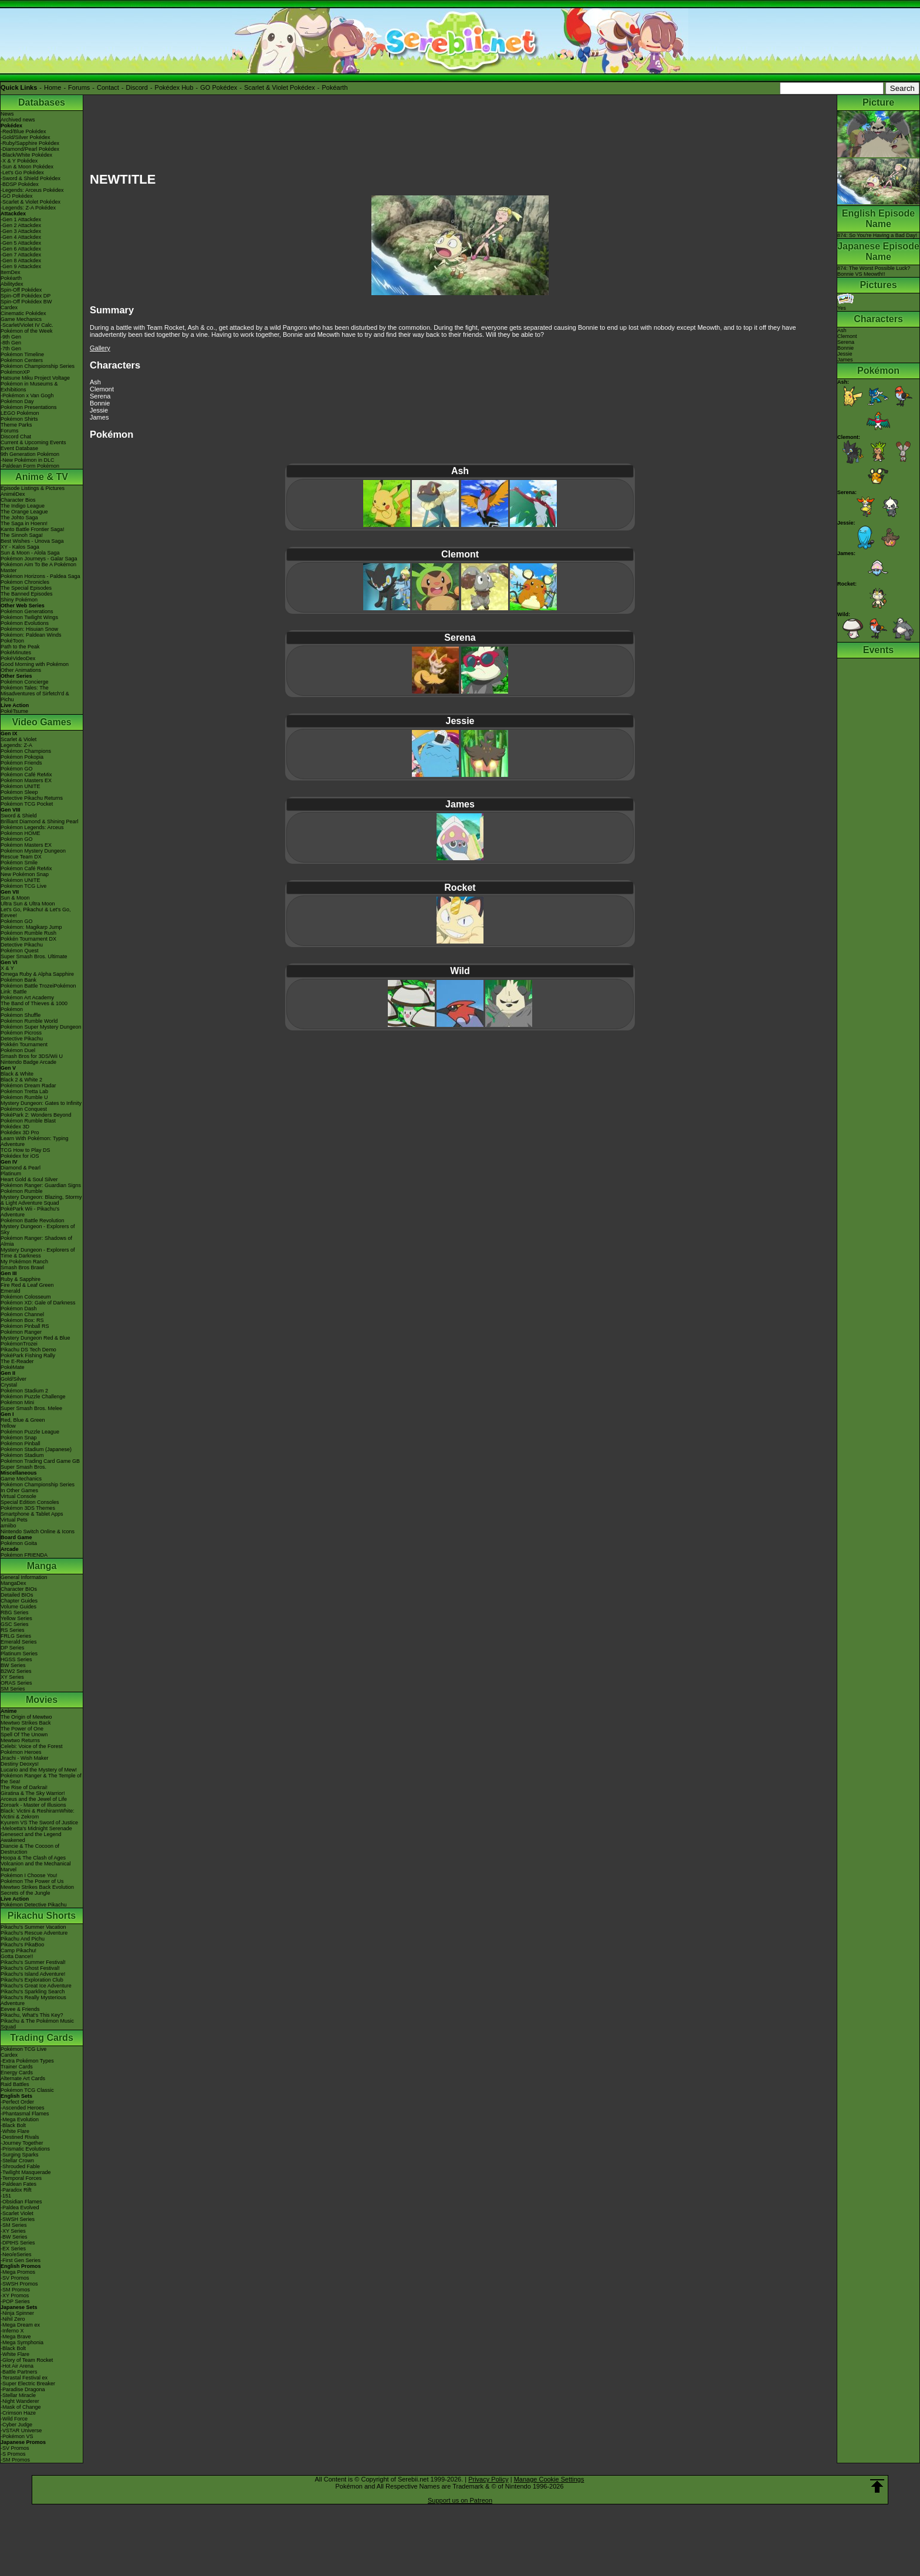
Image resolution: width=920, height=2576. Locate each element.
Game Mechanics (21, 319)
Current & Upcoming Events (33, 442)
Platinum (11, 1174)
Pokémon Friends (21, 763)
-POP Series (15, 2301)
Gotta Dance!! (17, 1956)
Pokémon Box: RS (22, 1320)
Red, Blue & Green (23, 1420)
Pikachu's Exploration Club (32, 1980)
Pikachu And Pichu (23, 1939)
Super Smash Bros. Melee (31, 1408)
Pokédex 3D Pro (20, 1132)
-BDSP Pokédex (20, 184)
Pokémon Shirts (19, 419)
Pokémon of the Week (26, 331)
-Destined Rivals (20, 2137)
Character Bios (18, 500)
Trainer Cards (17, 2067)
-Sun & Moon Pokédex (27, 167)
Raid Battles (15, 2084)
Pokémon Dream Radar (28, 1085)
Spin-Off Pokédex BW (26, 302)
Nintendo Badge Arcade (28, 1062)
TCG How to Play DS (25, 1150)
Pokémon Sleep (19, 792)
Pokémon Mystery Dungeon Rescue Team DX (33, 854)
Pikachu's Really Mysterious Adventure (33, 2000)
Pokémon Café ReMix (26, 774)
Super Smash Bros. (23, 1467)
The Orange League (24, 512)
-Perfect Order (17, 2102)
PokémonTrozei (19, 1344)
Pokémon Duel (18, 1050)
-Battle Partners (19, 2372)
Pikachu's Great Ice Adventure (36, 1986)
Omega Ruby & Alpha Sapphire (37, 974)
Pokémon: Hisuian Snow (29, 629)
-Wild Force (14, 2419)
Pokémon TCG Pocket (27, 804)
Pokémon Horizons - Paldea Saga (40, 576)
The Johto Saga (19, 517)
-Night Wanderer (20, 2401)
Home (52, 87)
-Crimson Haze (18, 2413)
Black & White (17, 1074)
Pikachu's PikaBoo (22, 1945)
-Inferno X (12, 2331)
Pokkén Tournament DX (28, 939)
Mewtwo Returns (20, 1740)
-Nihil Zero (13, 2319)
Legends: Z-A (16, 745)
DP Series (12, 1648)
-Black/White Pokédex (26, 155)
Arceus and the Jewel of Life (34, 1799)
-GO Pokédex (17, 196)
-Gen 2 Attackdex (21, 225)
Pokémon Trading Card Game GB (40, 1461)
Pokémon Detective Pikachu (34, 1905)
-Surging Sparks (20, 2155)
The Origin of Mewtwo (26, 1717)
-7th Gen (11, 348)
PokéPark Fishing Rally (28, 1355)
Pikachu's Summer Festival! (33, 1962)
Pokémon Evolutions (25, 623)
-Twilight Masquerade (26, 2172)
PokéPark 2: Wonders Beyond (36, 1115)
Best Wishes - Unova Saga (32, 541)
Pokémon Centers (22, 360)
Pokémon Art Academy (27, 997)
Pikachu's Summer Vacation (33, 1927)
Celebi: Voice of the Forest (32, 1746)
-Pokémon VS (17, 2436)
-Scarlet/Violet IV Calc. (27, 325)
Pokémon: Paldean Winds (31, 635)
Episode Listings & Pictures (33, 488)
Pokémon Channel (22, 1314)
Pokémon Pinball (20, 1443)
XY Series (12, 1677)
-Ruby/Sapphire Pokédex (30, 143)
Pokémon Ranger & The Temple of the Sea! (41, 1778)
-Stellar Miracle (18, 2395)
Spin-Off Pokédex (21, 290)
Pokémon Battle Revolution (33, 1220)
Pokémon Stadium (22, 1455)
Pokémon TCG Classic (27, 2090)
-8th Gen (11, 343)
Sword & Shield (19, 816)
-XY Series (13, 2231)
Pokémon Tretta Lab (24, 1091)
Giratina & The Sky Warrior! (33, 1793)
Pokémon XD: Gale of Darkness (38, 1303)
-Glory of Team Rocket (27, 2360)
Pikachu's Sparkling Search (33, 1991)
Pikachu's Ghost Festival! (30, 1968)
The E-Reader (17, 1361)
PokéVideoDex (18, 658)
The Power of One (22, 1729)
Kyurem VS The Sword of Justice (39, 1822)
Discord (137, 87)
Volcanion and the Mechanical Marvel (36, 1866)
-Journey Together (22, 2143)
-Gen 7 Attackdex (21, 255)
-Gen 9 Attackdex (21, 266)
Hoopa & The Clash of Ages (33, 1858)
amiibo (8, 1526)
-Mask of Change (21, 2407)
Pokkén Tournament (24, 1044)
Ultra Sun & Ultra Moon (28, 904)
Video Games (41, 722)
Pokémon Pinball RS (25, 1326)
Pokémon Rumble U (24, 1097)
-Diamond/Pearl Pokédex (30, 149)
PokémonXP (15, 372)
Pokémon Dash (19, 1308)
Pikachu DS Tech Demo (28, 1350)
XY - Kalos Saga (20, 547)
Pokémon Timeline (22, 354)
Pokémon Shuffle (20, 1015)
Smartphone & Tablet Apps (32, 1514)
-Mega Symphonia (22, 2342)
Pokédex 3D (15, 1127)
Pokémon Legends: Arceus (32, 827)
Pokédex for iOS (20, 1156)
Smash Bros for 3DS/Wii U (32, 1056)
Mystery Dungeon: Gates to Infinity (41, 1103)
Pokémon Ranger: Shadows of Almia (36, 1241)
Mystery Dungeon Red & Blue (35, 1338)
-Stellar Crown (17, 2160)
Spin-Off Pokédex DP (25, 296)
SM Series (13, 1689)
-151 (6, 2196)
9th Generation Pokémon (30, 454)
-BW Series (14, 2237)
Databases (41, 102)
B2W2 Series (16, 1671)
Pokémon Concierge (25, 682)
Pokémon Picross (21, 1033)
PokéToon (12, 641)
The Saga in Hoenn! (24, 523)
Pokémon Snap (19, 1438)
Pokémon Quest (20, 951)
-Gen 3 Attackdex (21, 231)
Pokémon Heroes (21, 1752)
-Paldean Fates (18, 2184)
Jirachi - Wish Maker (25, 1758)
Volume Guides (18, 1607)
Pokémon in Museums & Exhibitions (29, 387)
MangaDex (13, 1583)
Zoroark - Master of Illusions (33, 1805)
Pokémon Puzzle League (30, 1432)
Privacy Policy (488, 2479)
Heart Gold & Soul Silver (29, 1179)
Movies (42, 1700)
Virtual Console (18, 1496)
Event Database (19, 448)
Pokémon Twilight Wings (29, 617)
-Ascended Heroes (23, 2108)
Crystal (9, 1385)
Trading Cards (41, 2038)
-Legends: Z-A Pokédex (28, 208)
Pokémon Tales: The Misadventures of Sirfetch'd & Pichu (35, 693)
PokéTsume (14, 711)
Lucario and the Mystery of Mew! (39, 1770)
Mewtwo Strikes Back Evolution (37, 1887)
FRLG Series (16, 1636)
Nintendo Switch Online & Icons (38, 1531)
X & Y (7, 968)
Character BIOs (19, 1589)
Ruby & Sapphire (20, 1279)
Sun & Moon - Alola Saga (30, 553)
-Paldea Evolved (20, 2207)
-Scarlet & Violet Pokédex (30, 202)
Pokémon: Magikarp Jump (31, 927)
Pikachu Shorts (42, 1916)
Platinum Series (19, 1654)
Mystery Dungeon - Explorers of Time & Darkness (38, 1253)
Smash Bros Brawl (22, 1267)
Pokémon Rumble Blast (28, 1121)
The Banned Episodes (27, 594)
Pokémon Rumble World (29, 1021)
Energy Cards (17, 2072)
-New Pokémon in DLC (28, 460)
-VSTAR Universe (21, 2430)
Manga (42, 1566)
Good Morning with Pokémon (35, 664)
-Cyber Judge (16, 2425)
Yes (845, 305)
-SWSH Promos (19, 2284)
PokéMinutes (16, 652)
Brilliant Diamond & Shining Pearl (40, 821)
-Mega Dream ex (20, 2325)
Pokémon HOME (20, 833)
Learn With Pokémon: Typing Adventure (34, 1141)
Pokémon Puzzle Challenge (33, 1396)
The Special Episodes (26, 588)
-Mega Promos (18, 2272)
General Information (24, 1577)
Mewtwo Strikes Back (26, 1723)
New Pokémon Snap (25, 874)
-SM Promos (15, 2290)
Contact (108, 87)
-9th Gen (11, 337)
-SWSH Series (18, 2219)
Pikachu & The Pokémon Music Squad (37, 2024)
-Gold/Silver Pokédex (25, 137)
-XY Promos (15, 2295)
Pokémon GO (17, 769)
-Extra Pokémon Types (27, 2061)
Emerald (11, 1291)
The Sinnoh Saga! (22, 535)
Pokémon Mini (17, 1402)
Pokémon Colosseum (26, 1297)
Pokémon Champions (26, 751)
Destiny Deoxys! (20, 1764)
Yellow (8, 1426)
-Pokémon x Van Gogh (27, 395)
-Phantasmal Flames (25, 2114)
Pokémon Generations (27, 611)
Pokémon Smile (19, 863)
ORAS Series (16, 1683)
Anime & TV (41, 477)
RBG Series (15, 1612)
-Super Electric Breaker (28, 2383)
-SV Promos (15, 2278)
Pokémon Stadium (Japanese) (36, 1449)
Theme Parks (16, 425)
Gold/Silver (13, 1379)
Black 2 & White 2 (21, 1080)
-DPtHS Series (18, 2243)
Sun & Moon (15, 898)
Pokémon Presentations (29, 407)
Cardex (9, 307)
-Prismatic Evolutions (25, 2149)
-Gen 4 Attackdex (21, 237)
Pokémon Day (17, 401)
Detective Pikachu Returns (32, 798)
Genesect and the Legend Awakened (31, 1837)
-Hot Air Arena (17, 2366)
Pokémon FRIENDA (24, 1555)
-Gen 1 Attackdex (21, 219)
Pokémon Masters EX (26, 780)
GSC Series (15, 1624)
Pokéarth (334, 87)
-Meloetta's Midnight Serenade (36, 1828)
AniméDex (13, 494)
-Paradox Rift (16, 2190)
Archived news (18, 120)
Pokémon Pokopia (22, 757)
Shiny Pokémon (19, 600)
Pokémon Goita (19, 1543)
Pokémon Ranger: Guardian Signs (41, 1185)
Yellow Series (16, 1618)
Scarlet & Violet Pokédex (279, 87)
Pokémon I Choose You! (29, 1875)
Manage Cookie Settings (549, 2479)
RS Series (13, 1630)
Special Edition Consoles (30, 1502)
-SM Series (14, 2225)
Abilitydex (12, 284)
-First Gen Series (20, 2260)
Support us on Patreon (460, 2500)
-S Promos (13, 2454)
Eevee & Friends (20, 2009)
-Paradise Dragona (23, 2389)
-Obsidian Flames (21, 2202)
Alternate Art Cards (23, 2078)
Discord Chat (16, 437)
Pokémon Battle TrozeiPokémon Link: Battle (38, 989)
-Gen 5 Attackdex (21, 243)
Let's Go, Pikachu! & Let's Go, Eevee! (36, 912)
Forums (79, 87)
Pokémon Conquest (24, 1109)
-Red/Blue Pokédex (23, 131)
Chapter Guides (19, 1601)
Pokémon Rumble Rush (28, 933)
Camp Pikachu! (18, 1950)
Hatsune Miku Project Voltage (35, 378)
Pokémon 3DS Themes (28, 1508)
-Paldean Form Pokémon (30, 466)
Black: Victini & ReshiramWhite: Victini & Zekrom (38, 1814)
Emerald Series (19, 1642)
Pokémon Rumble (22, 1191)
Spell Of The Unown (24, 1734)
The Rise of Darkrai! (24, 1787)
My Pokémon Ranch (24, 1262)
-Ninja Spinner (17, 2313)
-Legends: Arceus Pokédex (32, 190)
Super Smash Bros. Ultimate (34, 956)
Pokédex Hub (174, 87)
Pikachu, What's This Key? (32, 2015)
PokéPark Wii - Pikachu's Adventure (30, 1212)
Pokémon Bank (18, 980)
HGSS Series (16, 1659)
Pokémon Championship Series (38, 366)
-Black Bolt (13, 2125)
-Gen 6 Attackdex (21, 249)
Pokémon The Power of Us (32, 1881)
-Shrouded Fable (20, 2166)
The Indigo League (23, 506)
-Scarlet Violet (17, 2213)
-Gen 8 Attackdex (21, 260)
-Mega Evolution (20, 2119)
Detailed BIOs (17, 1595)
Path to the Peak (20, 647)
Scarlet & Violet (18, 739)
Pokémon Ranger (21, 1332)
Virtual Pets (14, 1520)
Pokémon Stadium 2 (24, 1391)
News (7, 114)
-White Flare (15, 2131)
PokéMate (13, 1367)
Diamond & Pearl (20, 1168)
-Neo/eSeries (16, 2254)
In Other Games (19, 1490)
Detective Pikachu (22, 945)
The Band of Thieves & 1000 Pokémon (34, 1006)
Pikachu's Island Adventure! (33, 1974)
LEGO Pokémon (20, 413)
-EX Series (13, 2249)
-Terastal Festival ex (24, 2378)
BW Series (13, 1665)
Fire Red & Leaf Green (27, 1285)
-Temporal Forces (21, 2178)
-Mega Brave (16, 2337)
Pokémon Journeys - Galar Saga (39, 559)
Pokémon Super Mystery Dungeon (41, 1027)
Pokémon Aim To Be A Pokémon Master (38, 567)
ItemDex (11, 272)
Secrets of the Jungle (25, 1893)
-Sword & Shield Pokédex (30, 178)
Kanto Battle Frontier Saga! (33, 529)
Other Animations (21, 670)
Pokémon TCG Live (23, 886)
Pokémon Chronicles (25, 582)
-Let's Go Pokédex (22, 172)
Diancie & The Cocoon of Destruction (30, 1849)
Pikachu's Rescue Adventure (34, 1933)
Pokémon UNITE (20, 786)
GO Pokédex (218, 87)
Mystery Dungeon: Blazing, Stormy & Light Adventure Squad (41, 1200)
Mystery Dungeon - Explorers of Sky (38, 1229)
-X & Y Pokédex (19, 161)
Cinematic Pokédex (23, 313)
